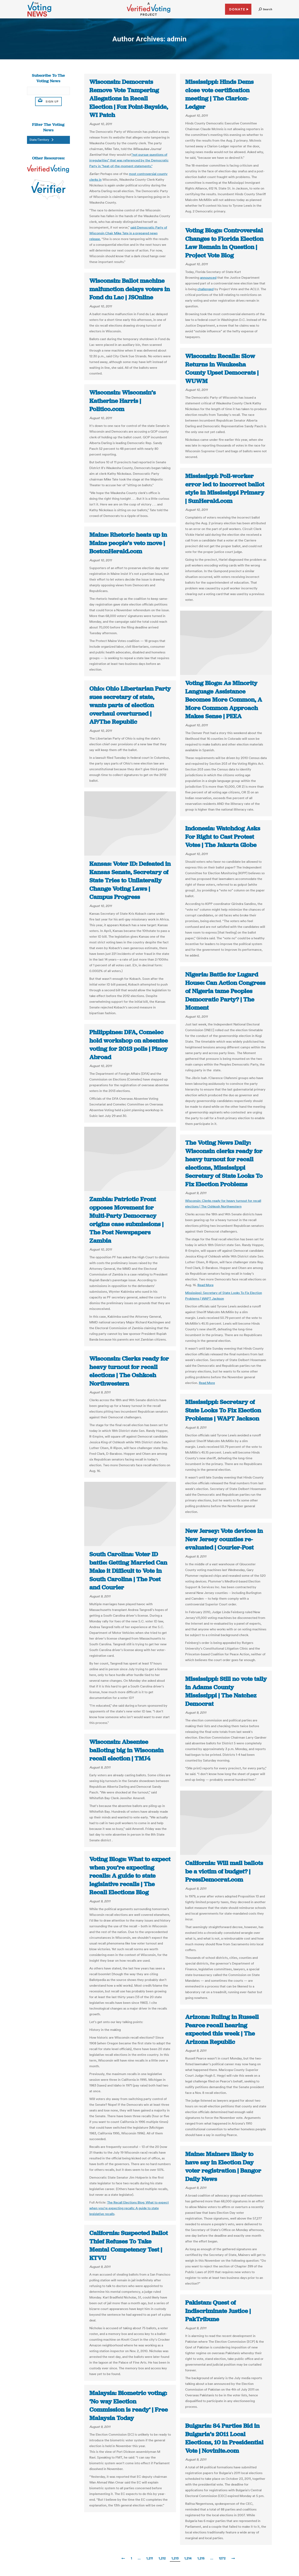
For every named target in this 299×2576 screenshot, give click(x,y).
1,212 (162, 2558)
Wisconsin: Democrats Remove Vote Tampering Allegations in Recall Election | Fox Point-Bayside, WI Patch (128, 98)
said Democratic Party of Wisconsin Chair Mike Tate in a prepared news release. (128, 233)
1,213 (175, 2558)
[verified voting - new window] (148, 16)
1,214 (188, 2558)
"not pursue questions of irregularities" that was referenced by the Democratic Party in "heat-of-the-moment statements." (129, 160)
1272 (222, 2558)
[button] (265, 9)
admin (177, 39)
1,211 (149, 2558)
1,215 (201, 2558)
